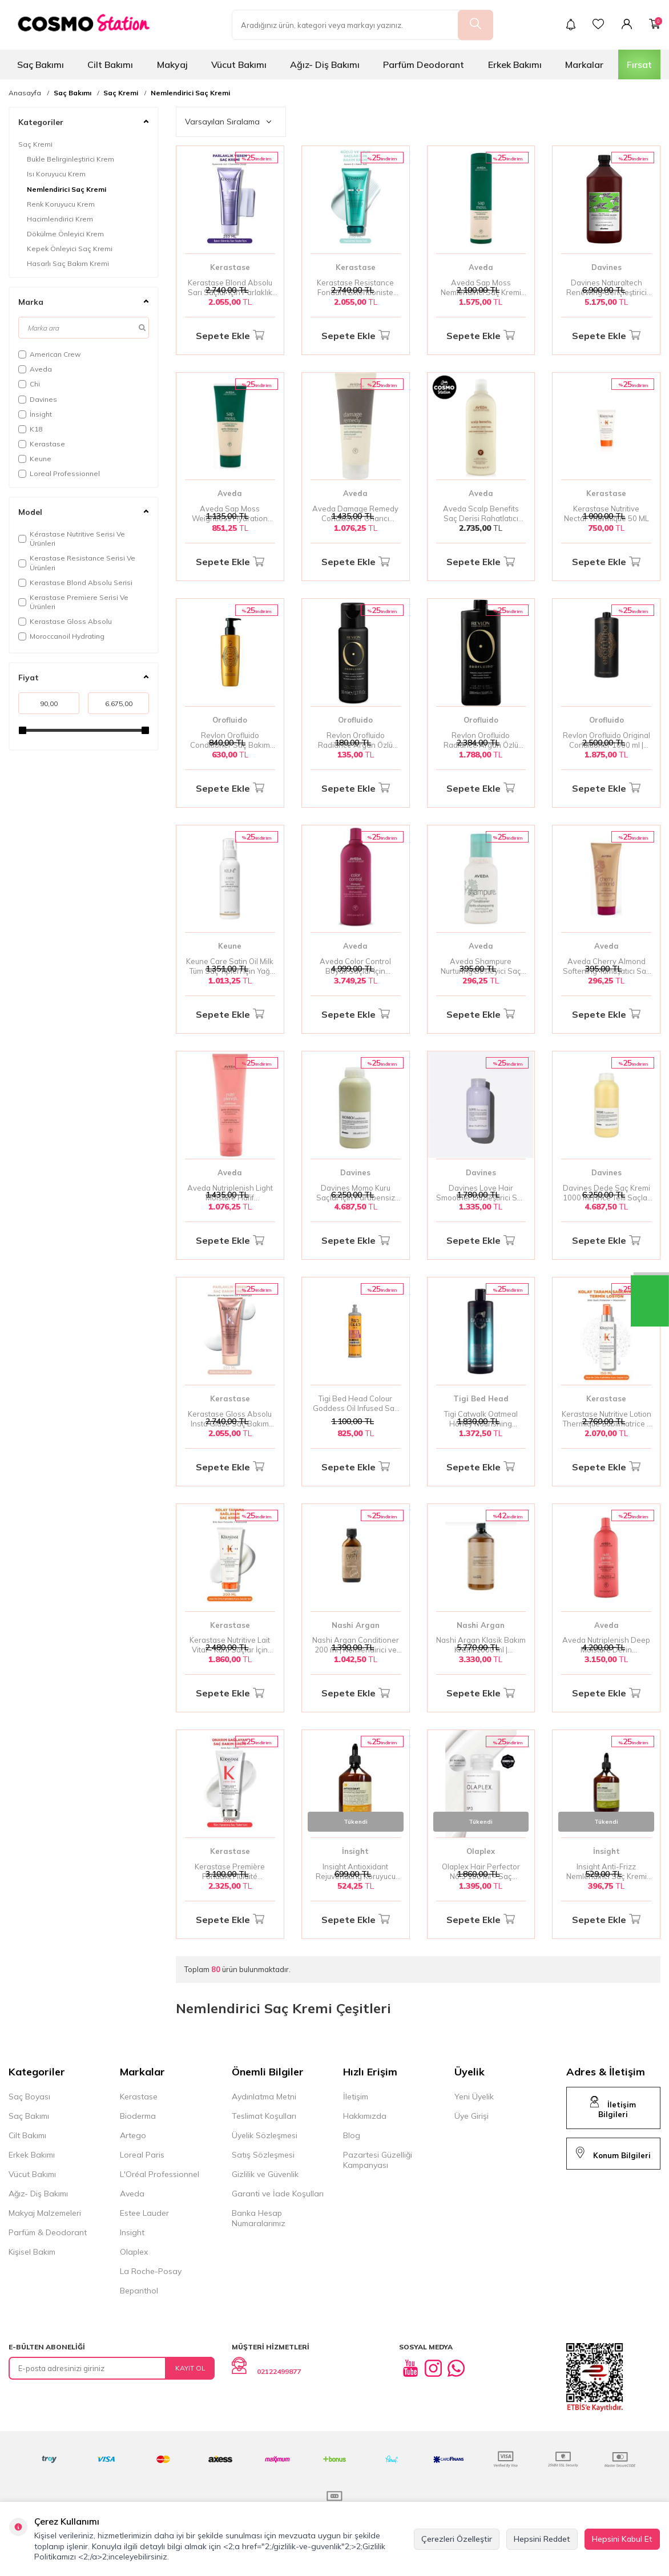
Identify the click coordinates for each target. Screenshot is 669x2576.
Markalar (584, 64)
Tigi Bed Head (481, 1398)
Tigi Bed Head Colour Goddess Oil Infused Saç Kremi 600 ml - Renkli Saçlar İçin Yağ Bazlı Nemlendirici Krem (355, 1403)
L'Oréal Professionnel (159, 2174)
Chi (29, 384)
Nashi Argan (356, 1625)
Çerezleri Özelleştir (456, 2539)
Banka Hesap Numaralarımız (258, 2218)
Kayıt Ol (190, 2368)
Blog (351, 2135)
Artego (133, 2135)
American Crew (49, 354)
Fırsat (639, 64)
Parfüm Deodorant (423, 64)
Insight (132, 2232)
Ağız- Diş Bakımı (325, 64)
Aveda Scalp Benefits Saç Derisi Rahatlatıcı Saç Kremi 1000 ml (481, 513)
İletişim (355, 2096)
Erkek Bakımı (515, 64)
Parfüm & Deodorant (48, 2232)
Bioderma (138, 2116)
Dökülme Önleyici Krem (65, 233)
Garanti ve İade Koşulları (278, 2193)
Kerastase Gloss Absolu (65, 621)
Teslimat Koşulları (264, 2116)
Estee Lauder (144, 2213)
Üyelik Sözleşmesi (264, 2135)
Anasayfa (25, 93)
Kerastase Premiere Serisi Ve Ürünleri (73, 602)
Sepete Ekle (230, 336)
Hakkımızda (364, 2116)
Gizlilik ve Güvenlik (265, 2174)
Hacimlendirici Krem (60, 219)
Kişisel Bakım (32, 2252)
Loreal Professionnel (59, 473)
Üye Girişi (471, 2116)
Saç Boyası (29, 2096)
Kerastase (41, 444)
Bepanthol (139, 2290)
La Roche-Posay (151, 2271)
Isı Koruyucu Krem (56, 174)
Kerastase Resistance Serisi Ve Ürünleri (76, 562)
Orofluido (229, 719)
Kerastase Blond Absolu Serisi (75, 582)
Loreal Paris (142, 2155)
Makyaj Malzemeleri (45, 2213)
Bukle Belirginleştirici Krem (70, 159)
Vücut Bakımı (239, 64)
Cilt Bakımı (110, 64)
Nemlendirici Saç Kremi (190, 93)
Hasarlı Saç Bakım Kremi (68, 263)
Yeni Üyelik (474, 2096)
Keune (34, 458)
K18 (30, 429)
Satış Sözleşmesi (263, 2155)
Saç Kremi (120, 93)
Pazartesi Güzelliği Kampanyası (377, 2160)
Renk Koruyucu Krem (61, 204)
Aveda (35, 369)
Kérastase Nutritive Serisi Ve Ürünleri (71, 538)
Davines (37, 399)
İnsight (35, 414)
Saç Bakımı (40, 64)
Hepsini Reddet (542, 2539)
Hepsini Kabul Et (622, 2539)
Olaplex (480, 1851)
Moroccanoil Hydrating (61, 636)
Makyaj (172, 64)
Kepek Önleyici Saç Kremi (69, 248)
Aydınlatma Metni (264, 2096)
